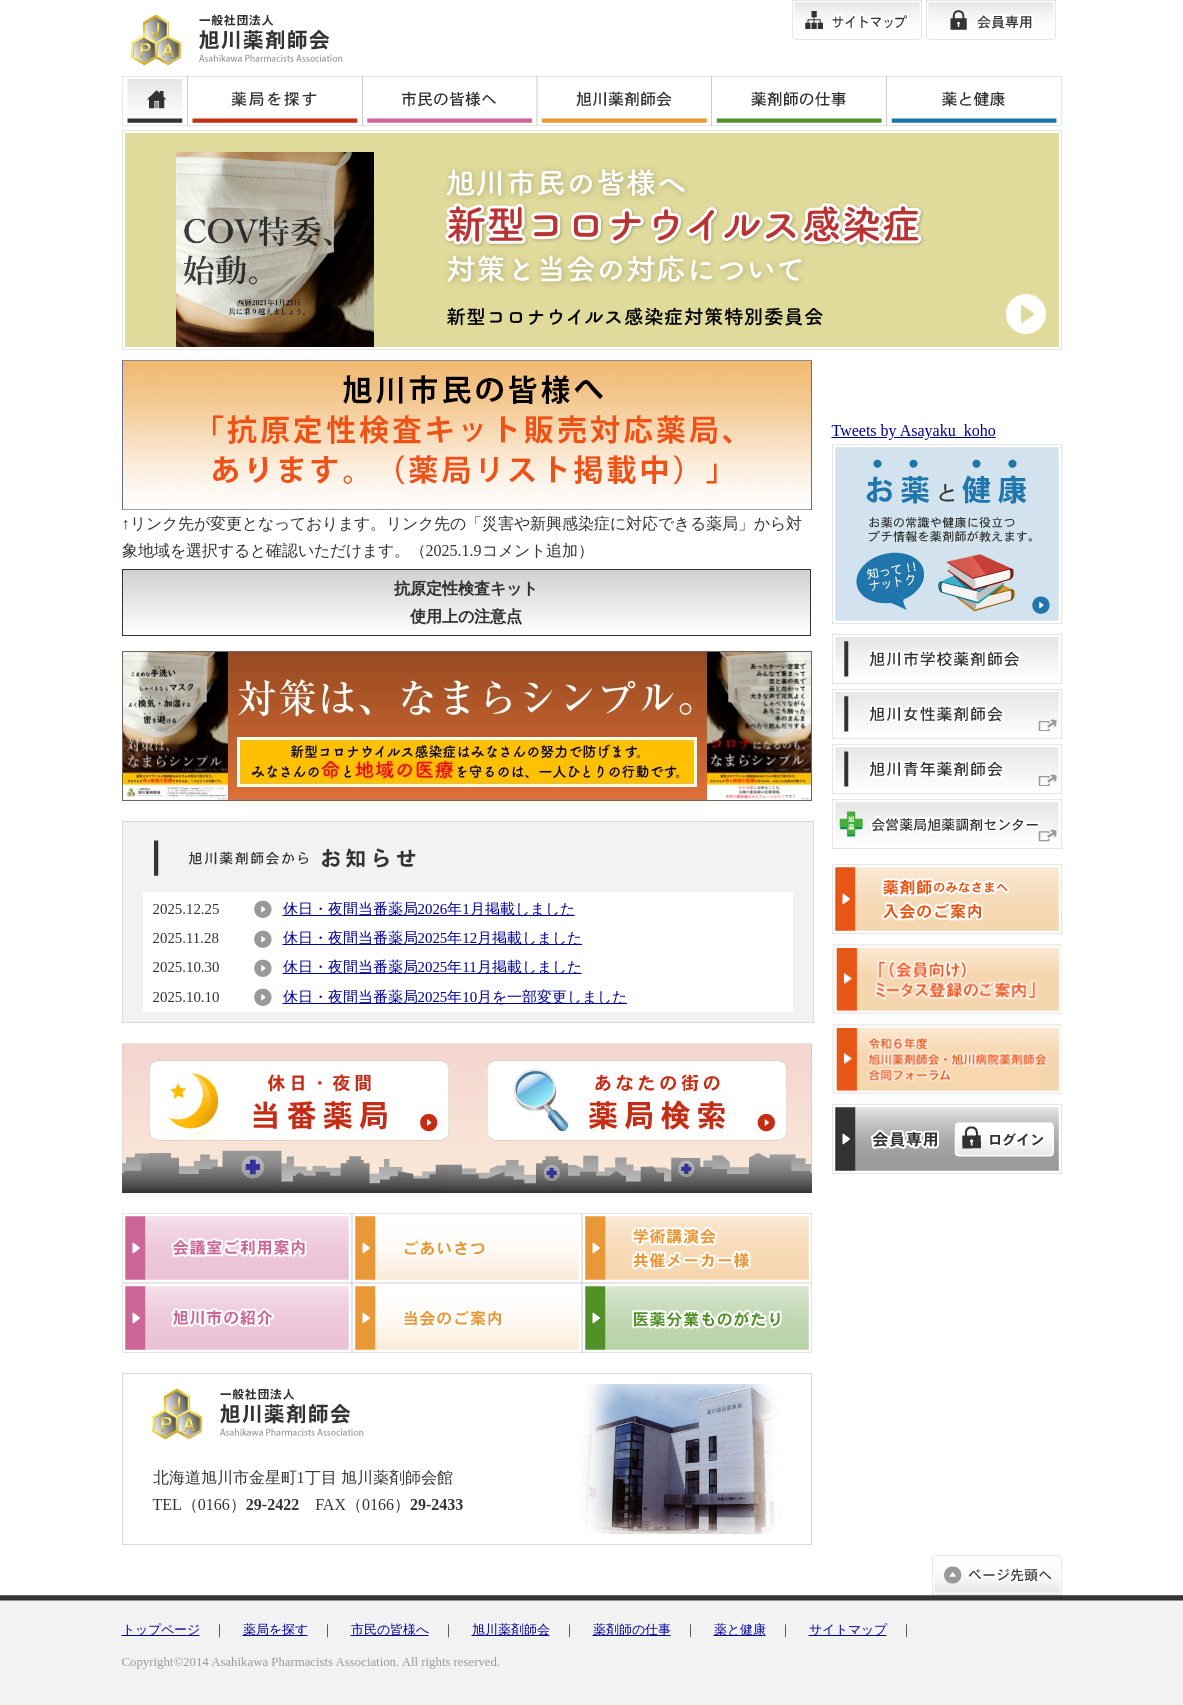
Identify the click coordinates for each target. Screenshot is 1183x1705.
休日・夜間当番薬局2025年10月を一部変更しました (455, 997)
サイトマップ (848, 1630)
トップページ (161, 1630)
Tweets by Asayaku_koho (914, 430)
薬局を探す (275, 1630)
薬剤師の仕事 (632, 1630)
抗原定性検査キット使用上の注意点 (466, 602)
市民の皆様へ (390, 1630)
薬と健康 (740, 1630)
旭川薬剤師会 (511, 1630)
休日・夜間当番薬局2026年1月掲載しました (429, 909)
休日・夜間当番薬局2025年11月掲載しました (432, 967)
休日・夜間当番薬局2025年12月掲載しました (433, 938)
